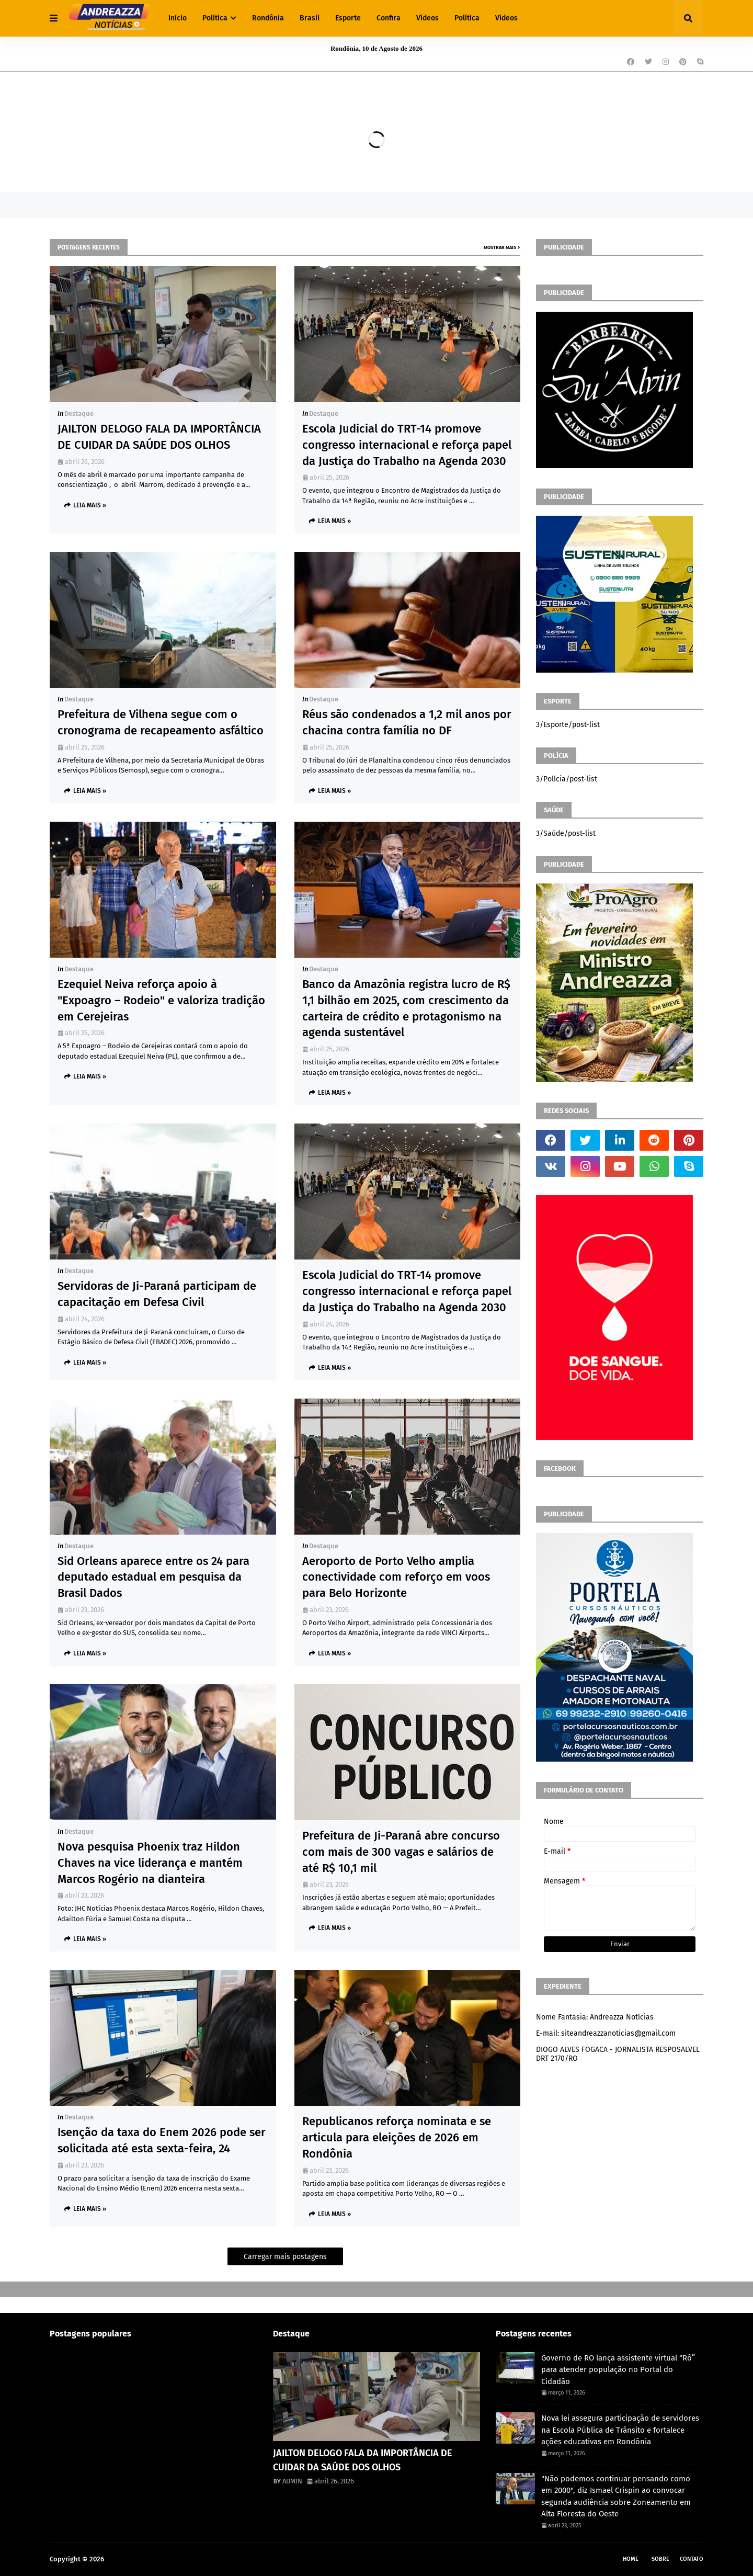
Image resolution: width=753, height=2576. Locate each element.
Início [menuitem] (177, 18)
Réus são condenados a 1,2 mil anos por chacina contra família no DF (406, 722)
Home (630, 2559)
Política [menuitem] (214, 18)
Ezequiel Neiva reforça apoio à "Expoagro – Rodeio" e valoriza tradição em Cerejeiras (161, 1000)
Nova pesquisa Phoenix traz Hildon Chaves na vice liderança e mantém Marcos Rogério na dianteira (150, 1863)
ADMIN (292, 2481)
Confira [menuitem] (388, 18)
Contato (691, 2559)
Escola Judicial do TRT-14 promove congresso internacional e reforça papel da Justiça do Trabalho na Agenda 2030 (406, 445)
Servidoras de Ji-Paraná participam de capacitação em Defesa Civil (157, 1294)
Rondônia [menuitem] (268, 18)
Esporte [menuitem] (348, 18)
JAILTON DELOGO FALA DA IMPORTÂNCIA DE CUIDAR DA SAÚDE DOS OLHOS (159, 437)
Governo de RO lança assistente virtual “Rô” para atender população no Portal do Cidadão (618, 2369)
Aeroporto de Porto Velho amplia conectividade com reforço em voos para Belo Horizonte (396, 1577)
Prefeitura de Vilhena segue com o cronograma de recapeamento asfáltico (161, 722)
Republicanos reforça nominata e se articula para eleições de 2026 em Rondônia (396, 2137)
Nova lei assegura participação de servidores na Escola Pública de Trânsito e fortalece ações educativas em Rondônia (620, 2429)
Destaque (79, 413)
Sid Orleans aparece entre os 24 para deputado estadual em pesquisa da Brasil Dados (153, 1577)
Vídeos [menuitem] (427, 18)
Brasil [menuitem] (310, 18)
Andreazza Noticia (134, 2559)
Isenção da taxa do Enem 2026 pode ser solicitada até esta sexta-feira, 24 (162, 2140)
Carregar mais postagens (285, 2256)
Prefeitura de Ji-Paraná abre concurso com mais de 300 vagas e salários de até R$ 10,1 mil (401, 1852)
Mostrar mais (500, 247)
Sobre (660, 2559)
